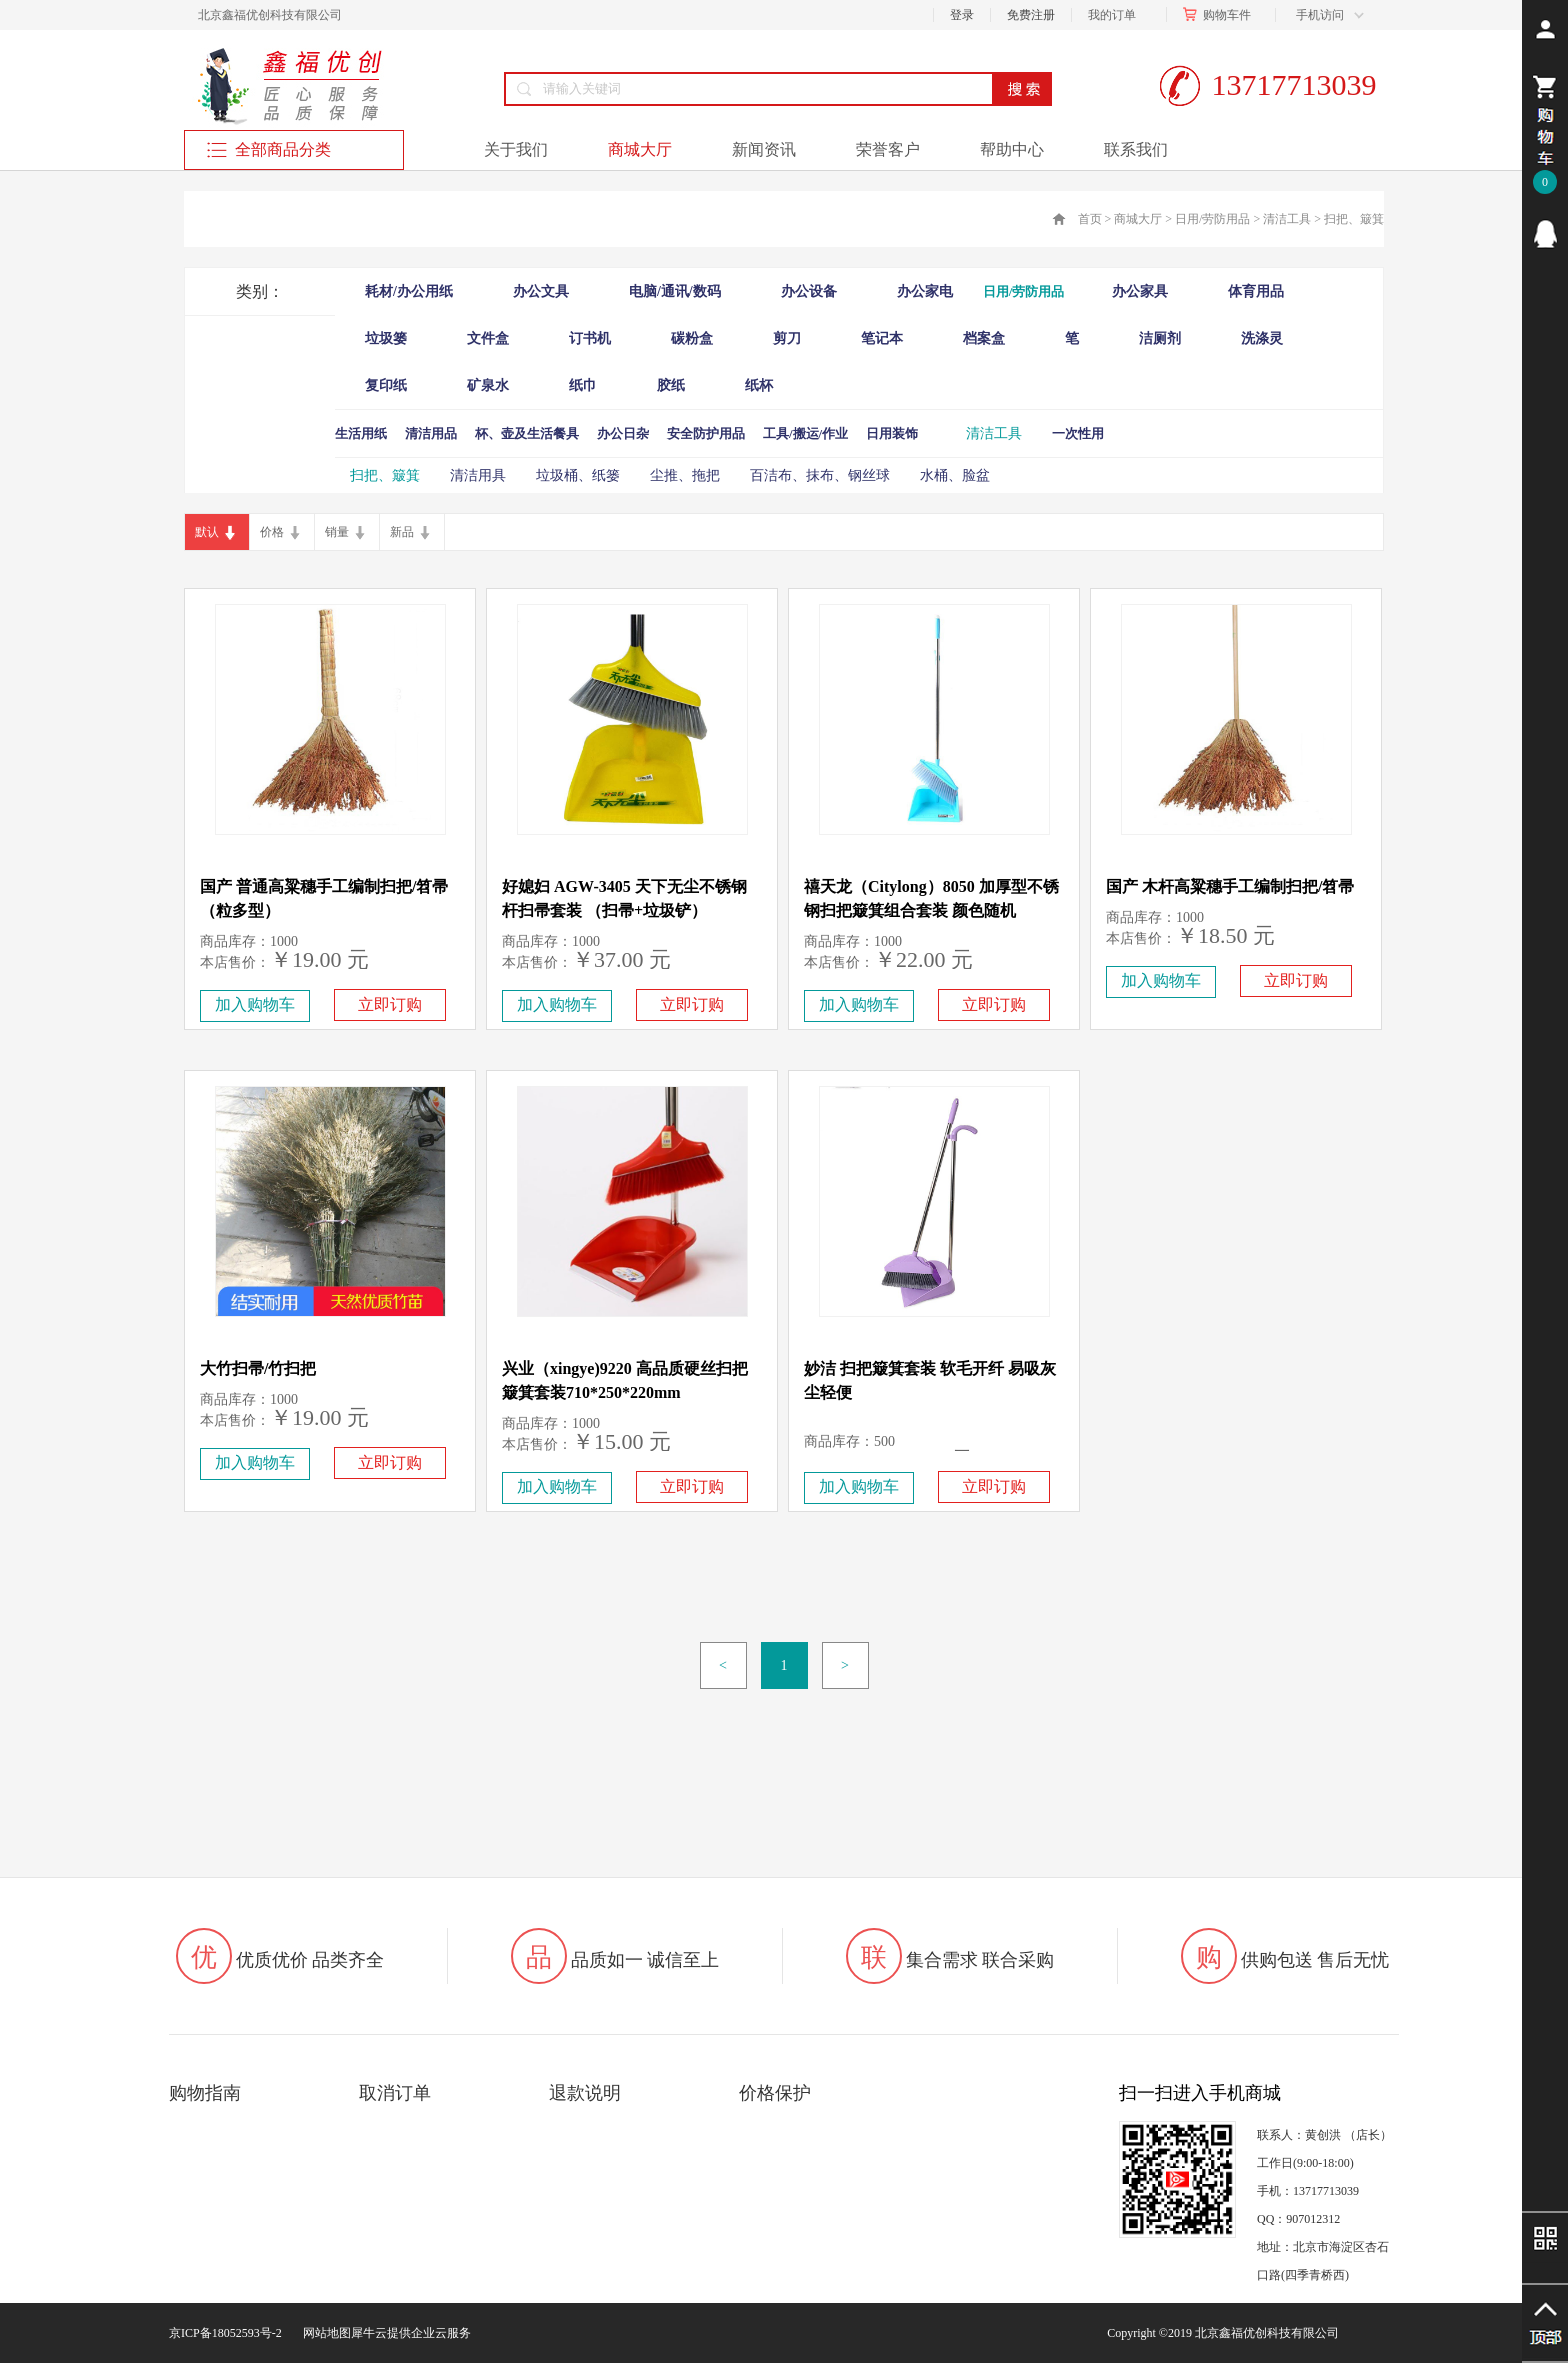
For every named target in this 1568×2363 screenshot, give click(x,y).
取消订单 (395, 2093)
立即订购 (390, 1004)
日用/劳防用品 (1212, 219)
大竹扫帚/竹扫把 (258, 1368)
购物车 (1221, 15)
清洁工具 (1287, 219)
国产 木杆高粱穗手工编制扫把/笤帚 (1230, 886)
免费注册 (1031, 15)
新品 (402, 532)
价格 (272, 532)
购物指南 (205, 2093)
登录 (962, 15)
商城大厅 (1138, 219)
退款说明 (585, 2093)
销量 (337, 532)
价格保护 (775, 2093)
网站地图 (324, 2333)
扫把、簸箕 (1354, 219)
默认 (207, 532)
